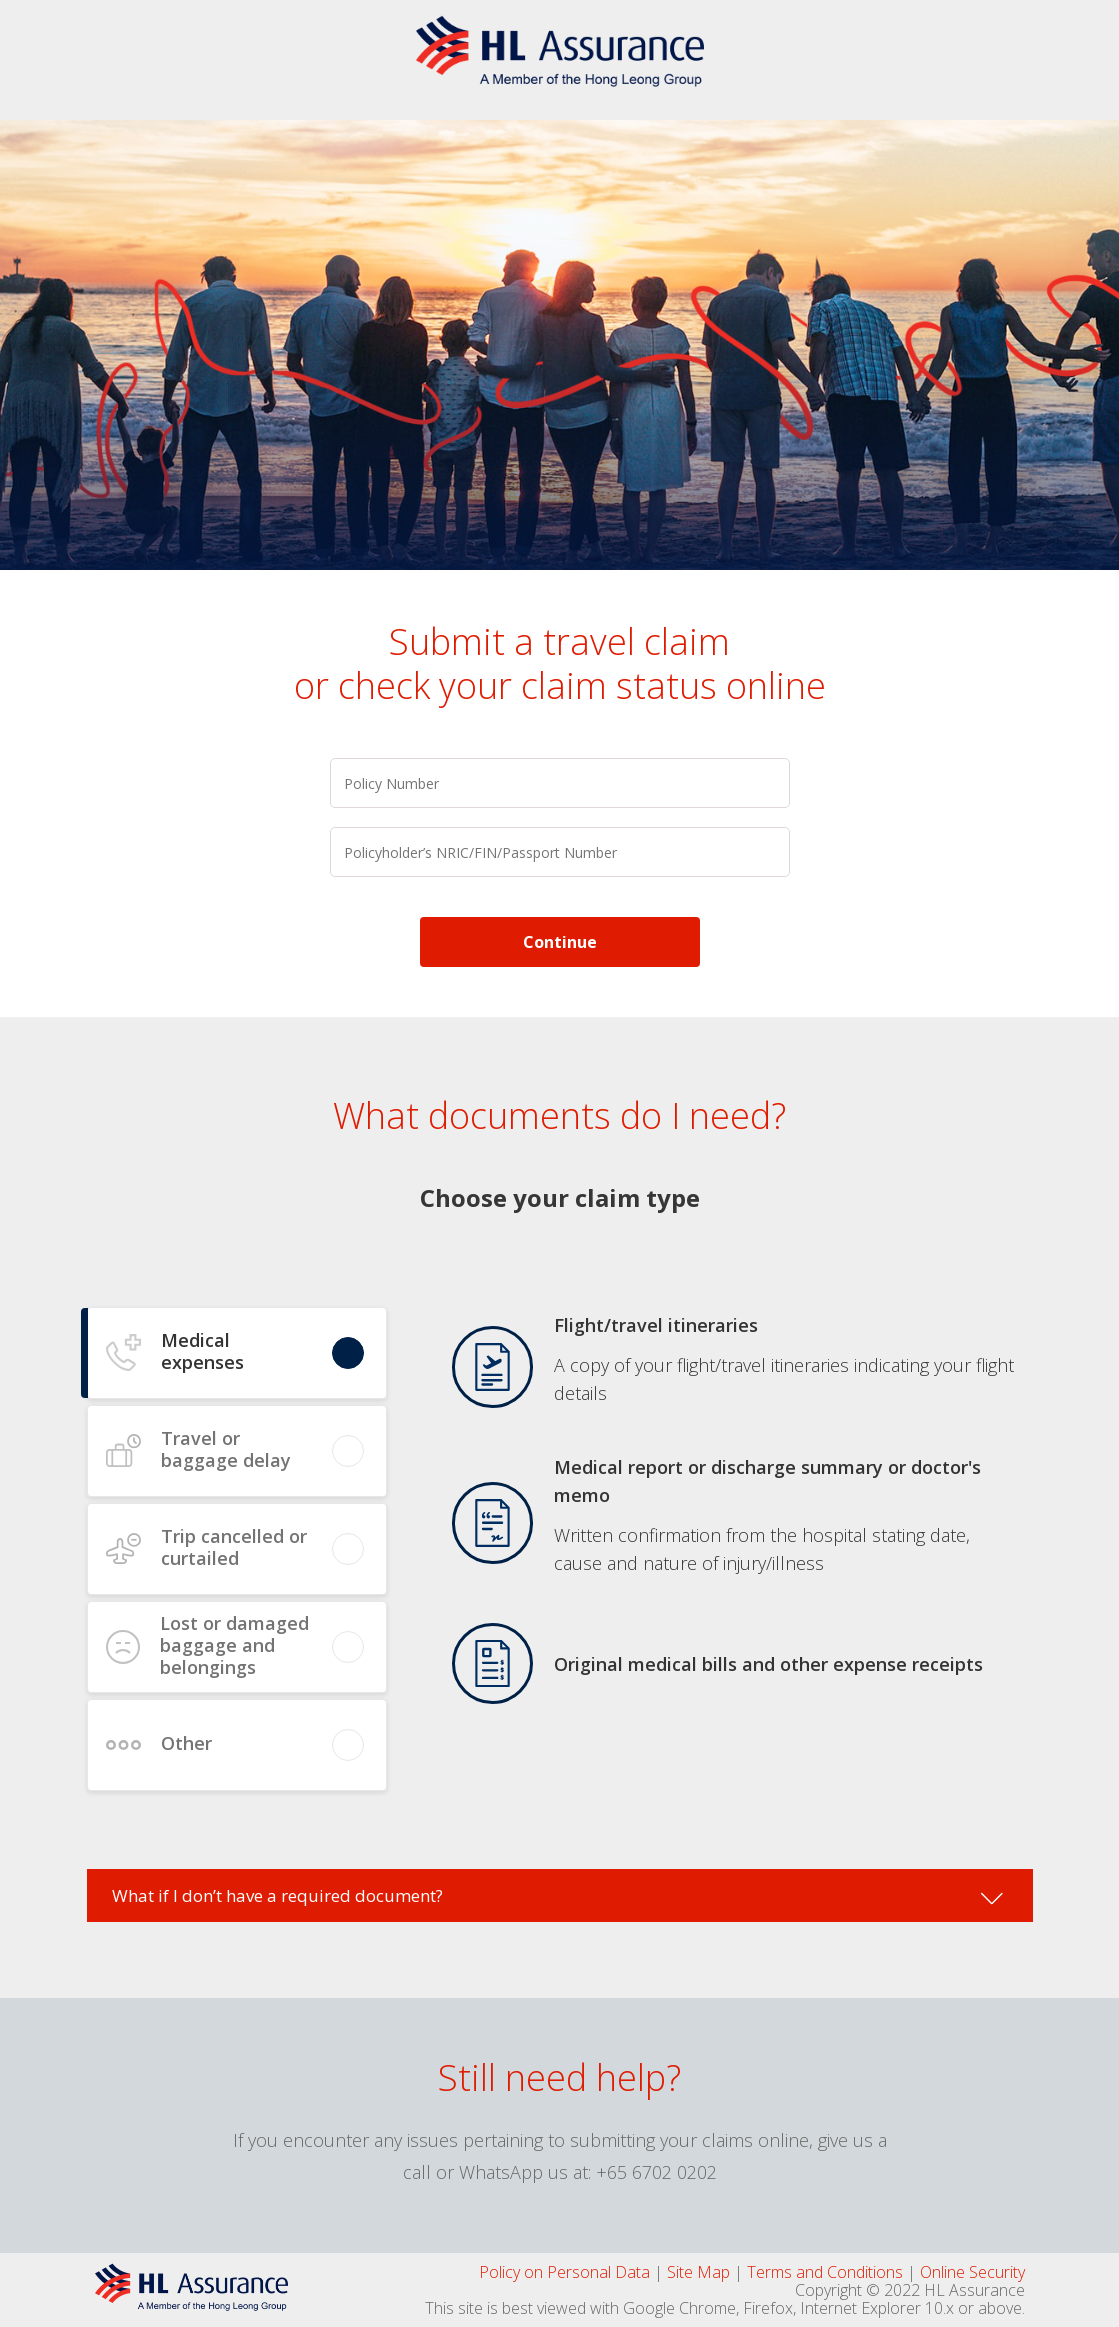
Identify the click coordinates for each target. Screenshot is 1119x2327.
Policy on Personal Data (564, 2272)
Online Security (972, 2272)
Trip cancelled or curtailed (234, 1547)
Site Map (698, 2272)
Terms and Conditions (825, 2272)
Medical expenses (202, 1351)
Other (186, 1743)
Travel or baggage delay (226, 1449)
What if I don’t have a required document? (277, 1895)
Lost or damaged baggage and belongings (234, 1645)
